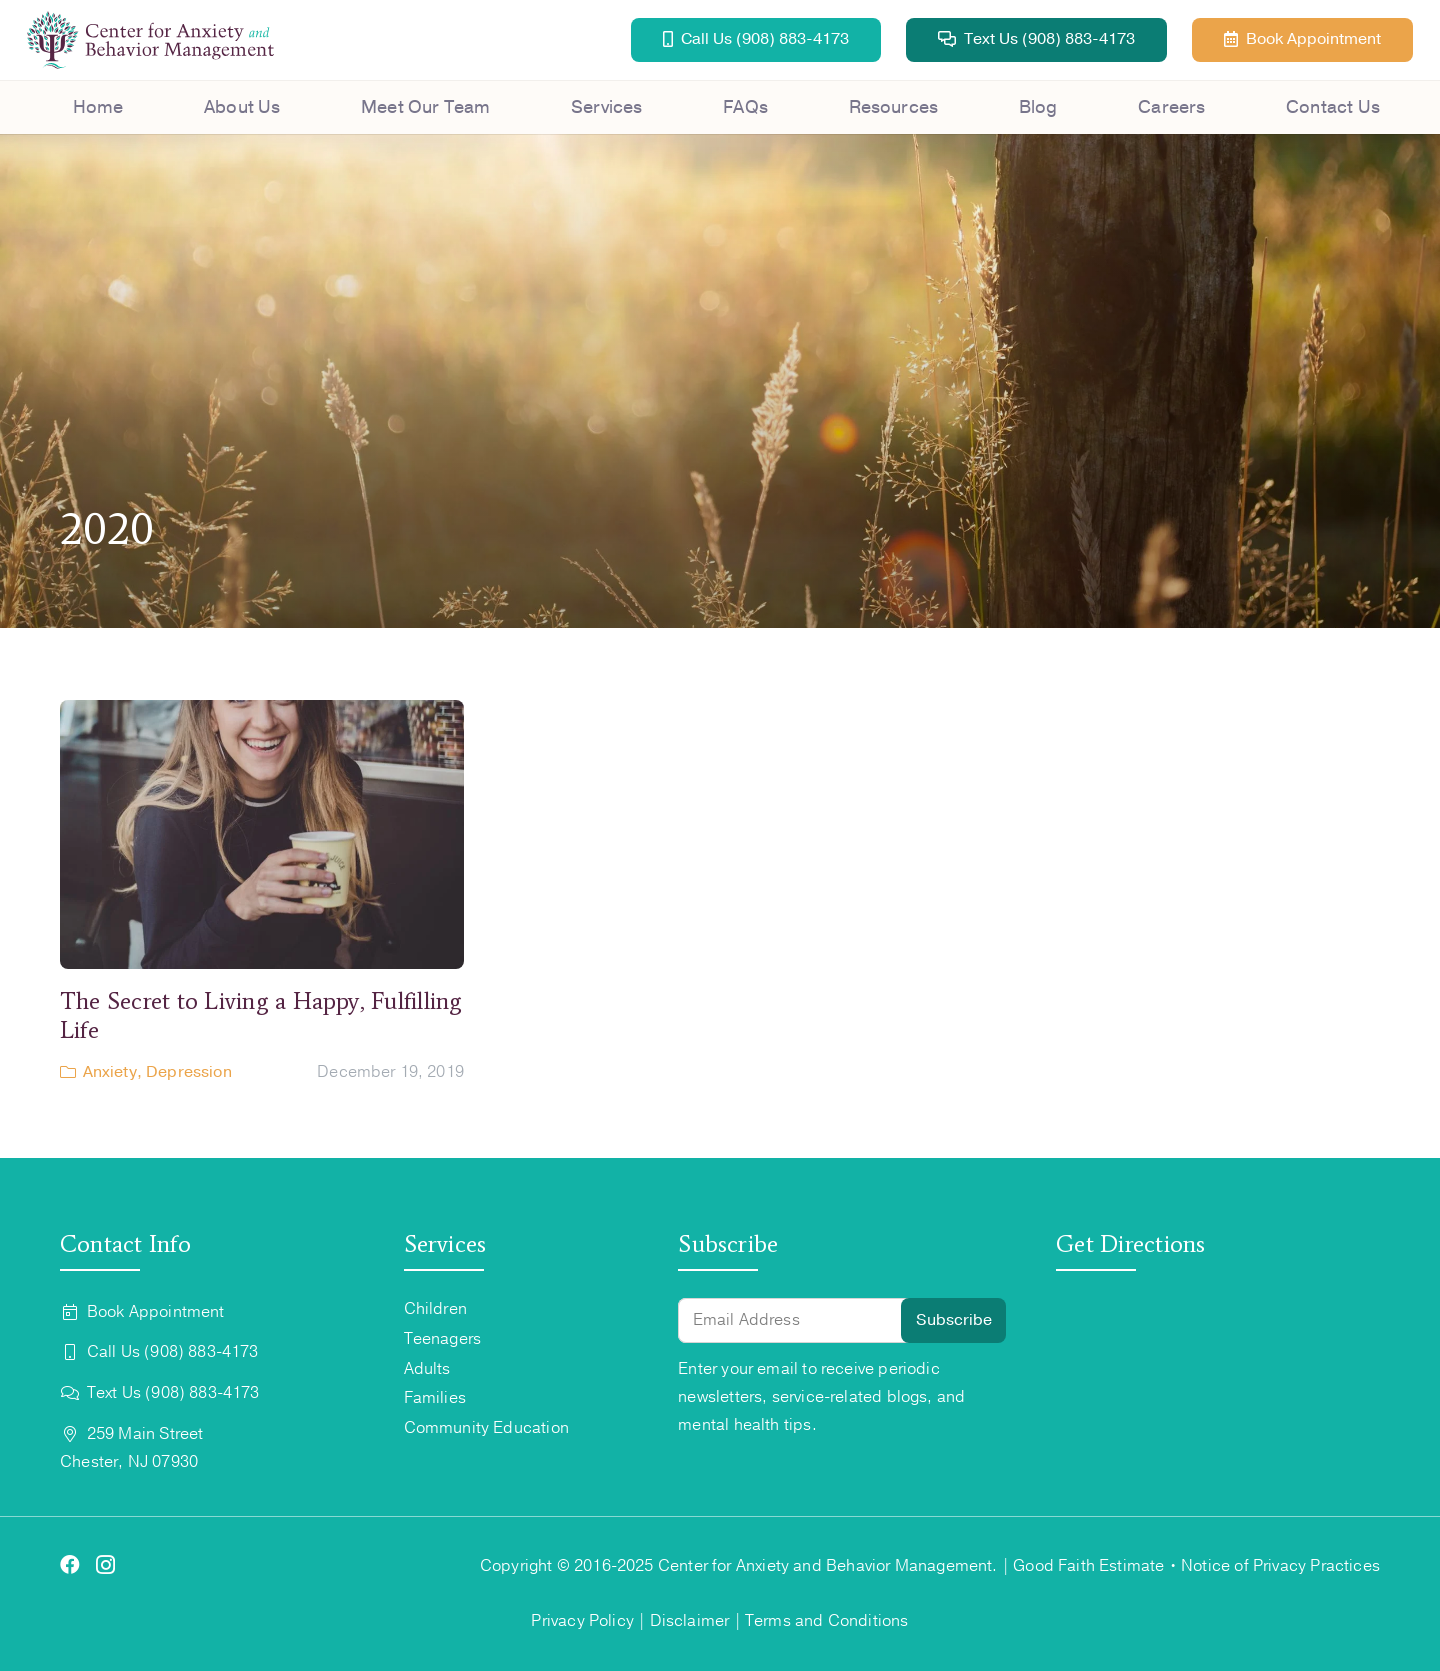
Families (435, 1398)
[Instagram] (105, 1566)
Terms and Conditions (827, 1621)
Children (435, 1309)
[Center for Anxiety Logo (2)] (150, 40)
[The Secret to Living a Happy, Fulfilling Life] (262, 893)
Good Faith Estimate (1088, 1566)
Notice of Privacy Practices (1280, 1566)
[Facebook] (70, 1565)
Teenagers (443, 1339)
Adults (427, 1369)
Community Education (486, 1428)
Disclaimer (690, 1621)
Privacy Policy (582, 1621)
